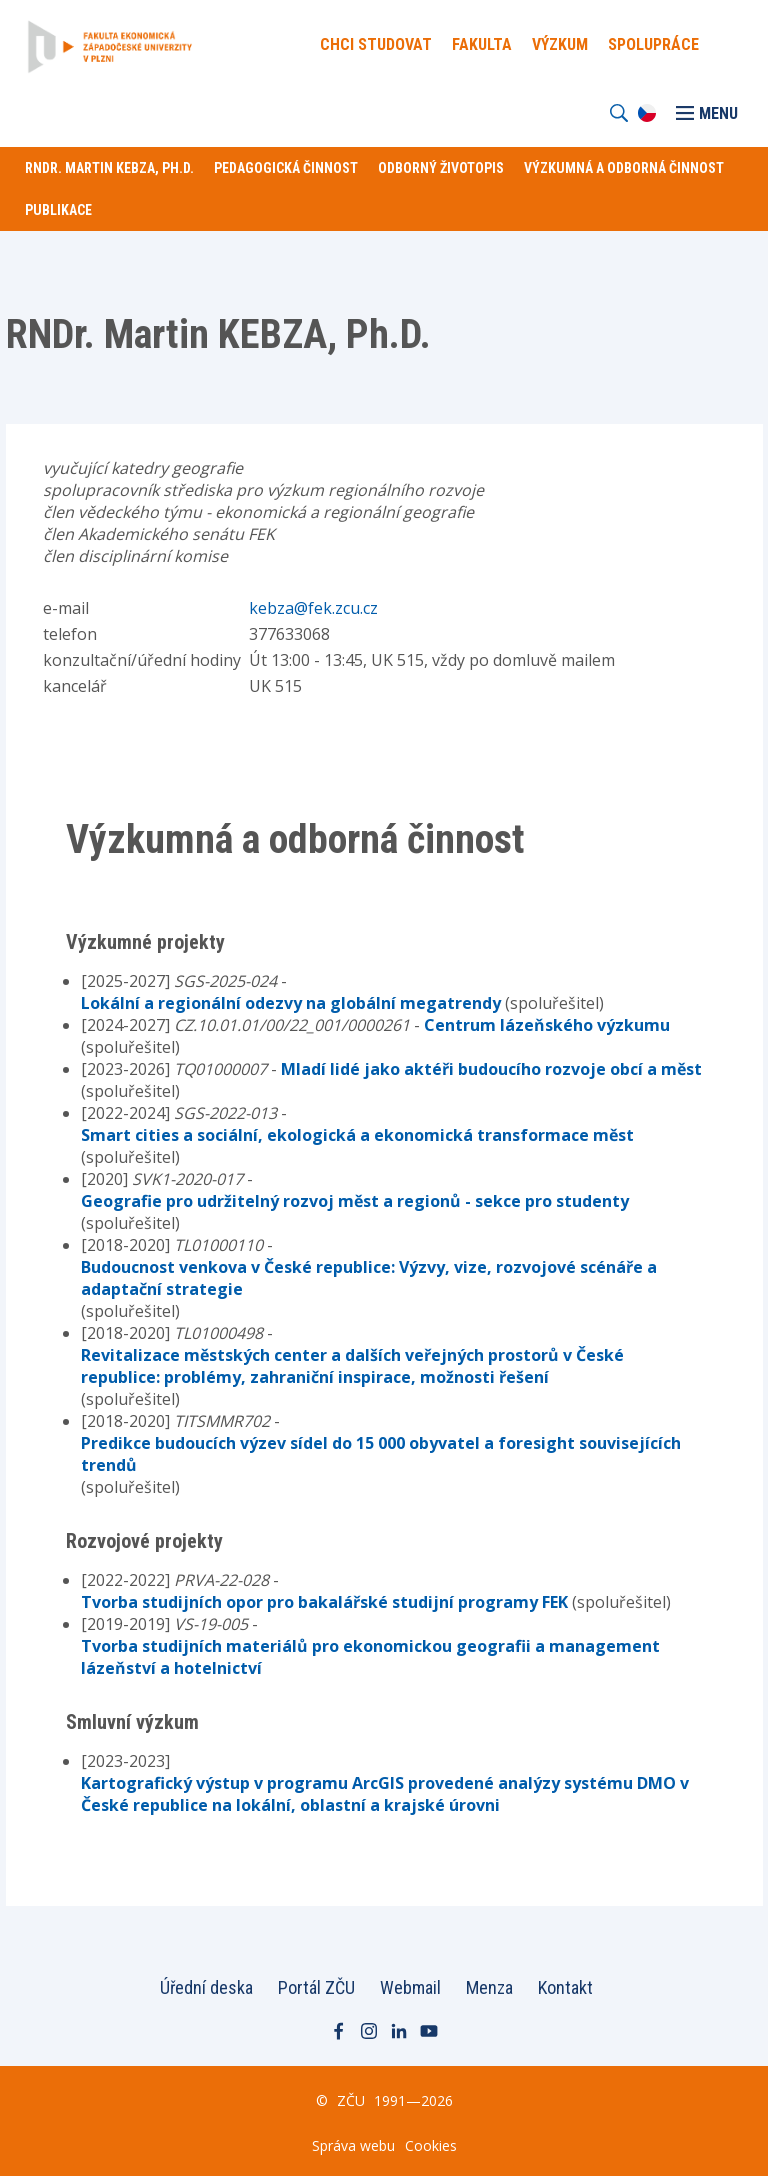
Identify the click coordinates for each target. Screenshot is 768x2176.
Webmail (410, 1987)
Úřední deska (206, 1987)
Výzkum (560, 44)
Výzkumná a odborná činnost (624, 168)
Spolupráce (653, 44)
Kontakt (565, 1987)
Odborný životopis (441, 168)
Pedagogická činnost (286, 168)
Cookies (431, 2145)
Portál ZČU (316, 1987)
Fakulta (482, 44)
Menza (489, 1987)
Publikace (58, 210)
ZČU (351, 2100)
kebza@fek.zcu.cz (313, 608)
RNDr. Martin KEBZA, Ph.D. (109, 168)
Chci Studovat (376, 44)
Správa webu (353, 2145)
